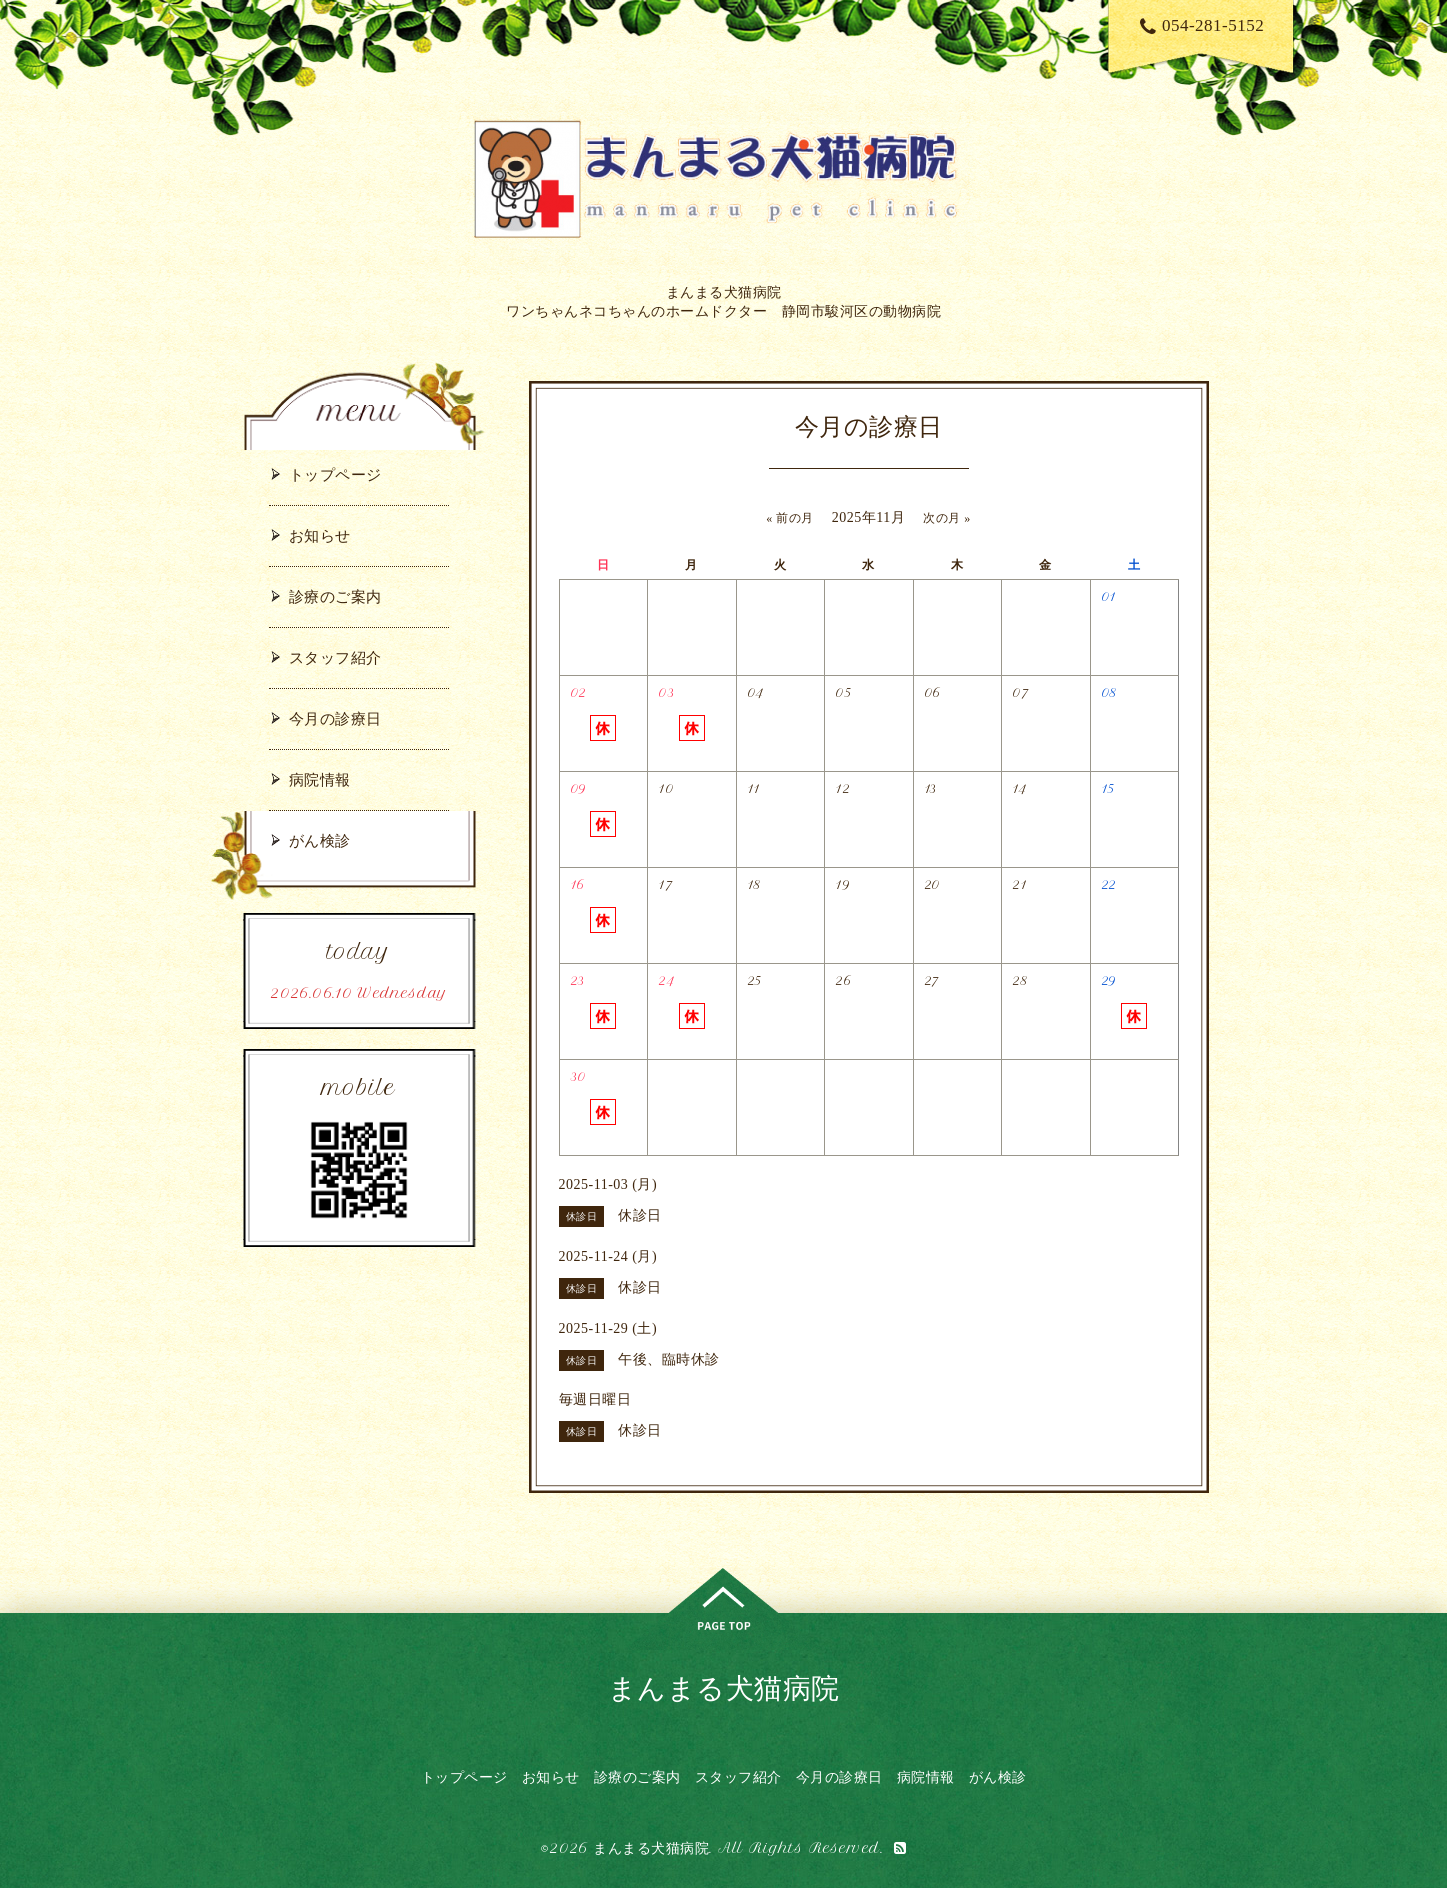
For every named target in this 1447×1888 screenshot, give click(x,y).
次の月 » (947, 518)
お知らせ (320, 535)
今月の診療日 (335, 718)
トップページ (335, 474)
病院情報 (320, 779)
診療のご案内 (335, 596)
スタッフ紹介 (335, 657)
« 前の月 (790, 518)
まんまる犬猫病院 (724, 1687)
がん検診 (320, 840)
